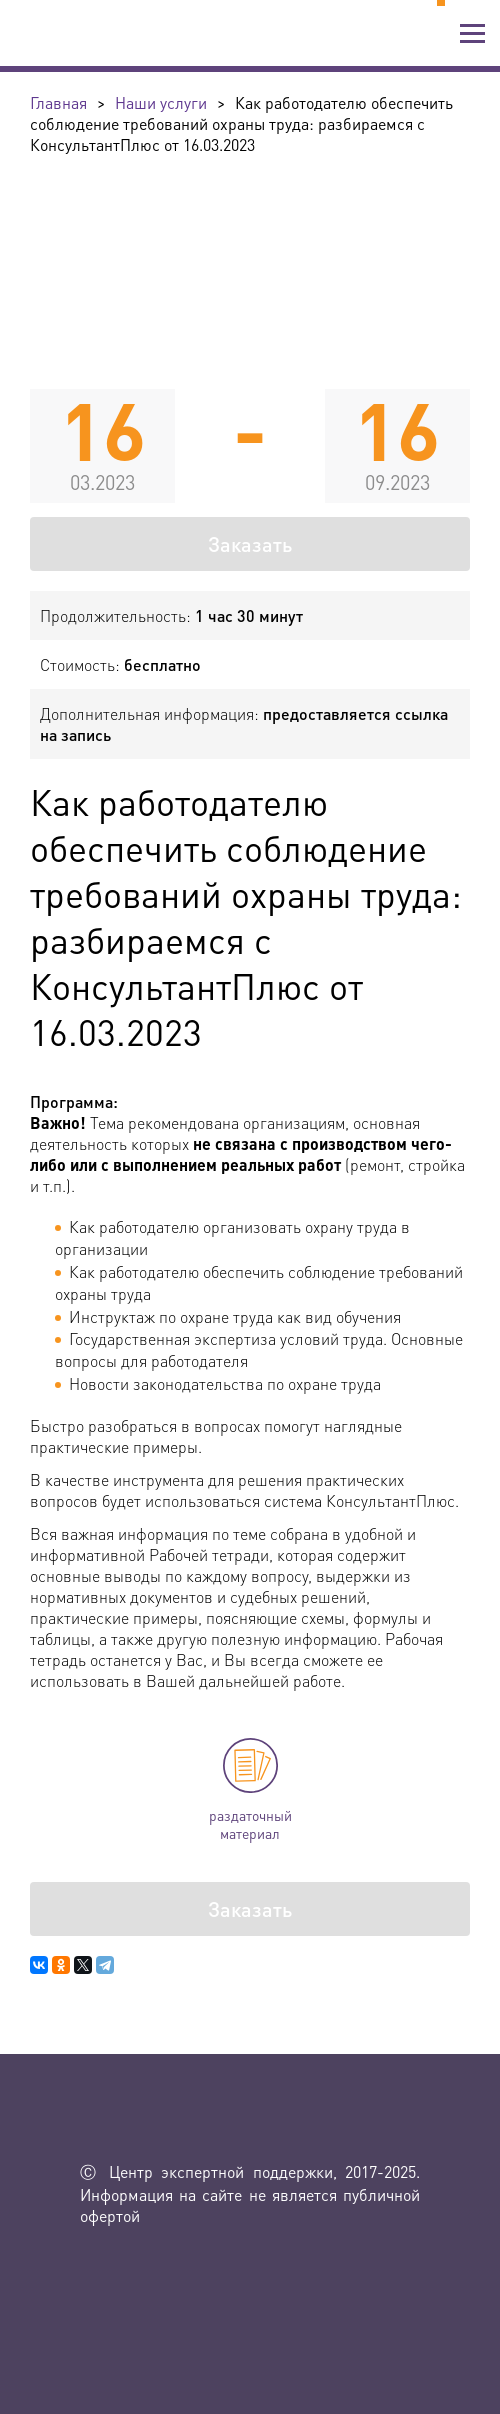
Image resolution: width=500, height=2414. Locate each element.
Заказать (250, 544)
